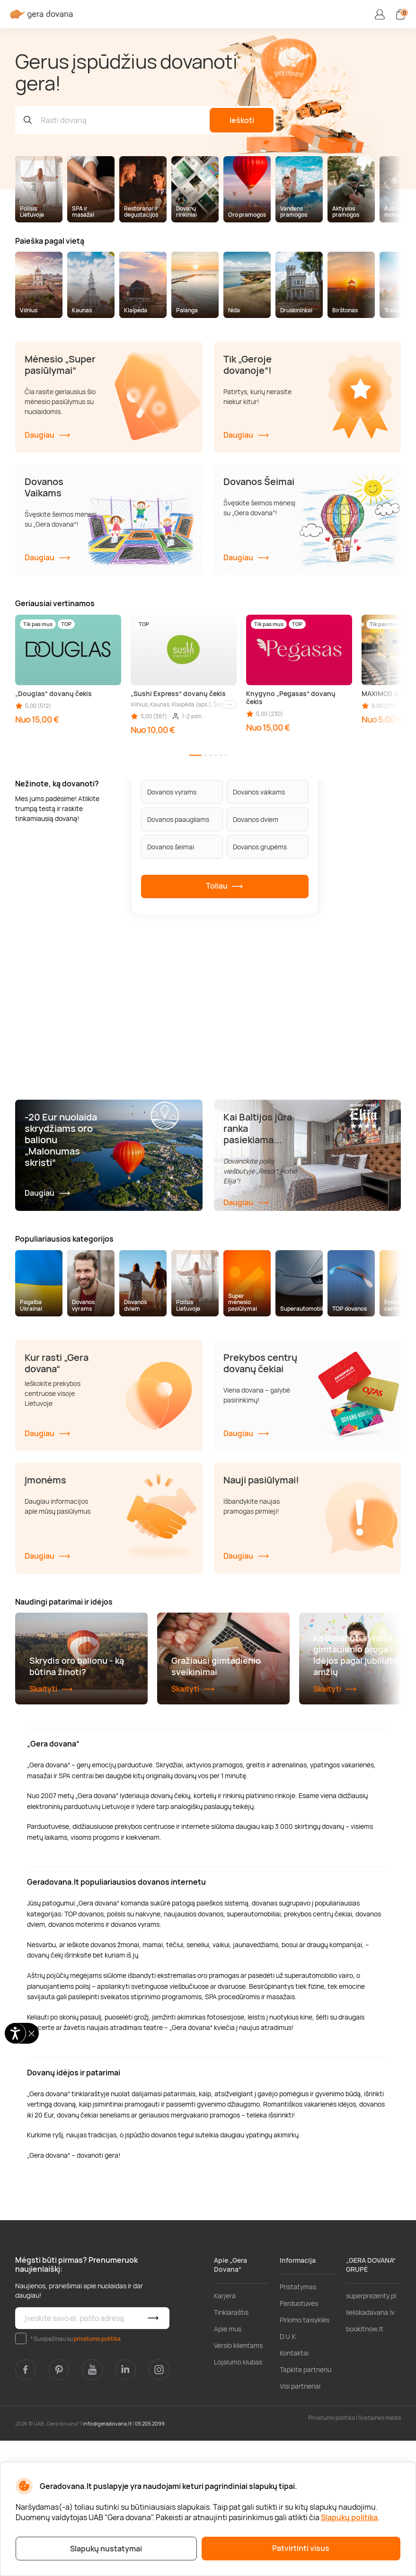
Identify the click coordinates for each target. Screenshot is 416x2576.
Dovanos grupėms (260, 846)
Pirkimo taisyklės (304, 2455)
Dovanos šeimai (170, 846)
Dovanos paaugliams (178, 819)
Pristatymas (298, 2421)
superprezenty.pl (371, 2430)
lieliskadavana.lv (370, 2447)
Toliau (224, 886)
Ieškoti (242, 120)
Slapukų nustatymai (106, 2548)
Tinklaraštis (231, 2447)
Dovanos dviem (255, 819)
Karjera (225, 2430)
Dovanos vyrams (171, 791)
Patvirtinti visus (300, 2548)
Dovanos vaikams (259, 791)
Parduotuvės (299, 2438)
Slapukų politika (349, 2517)
